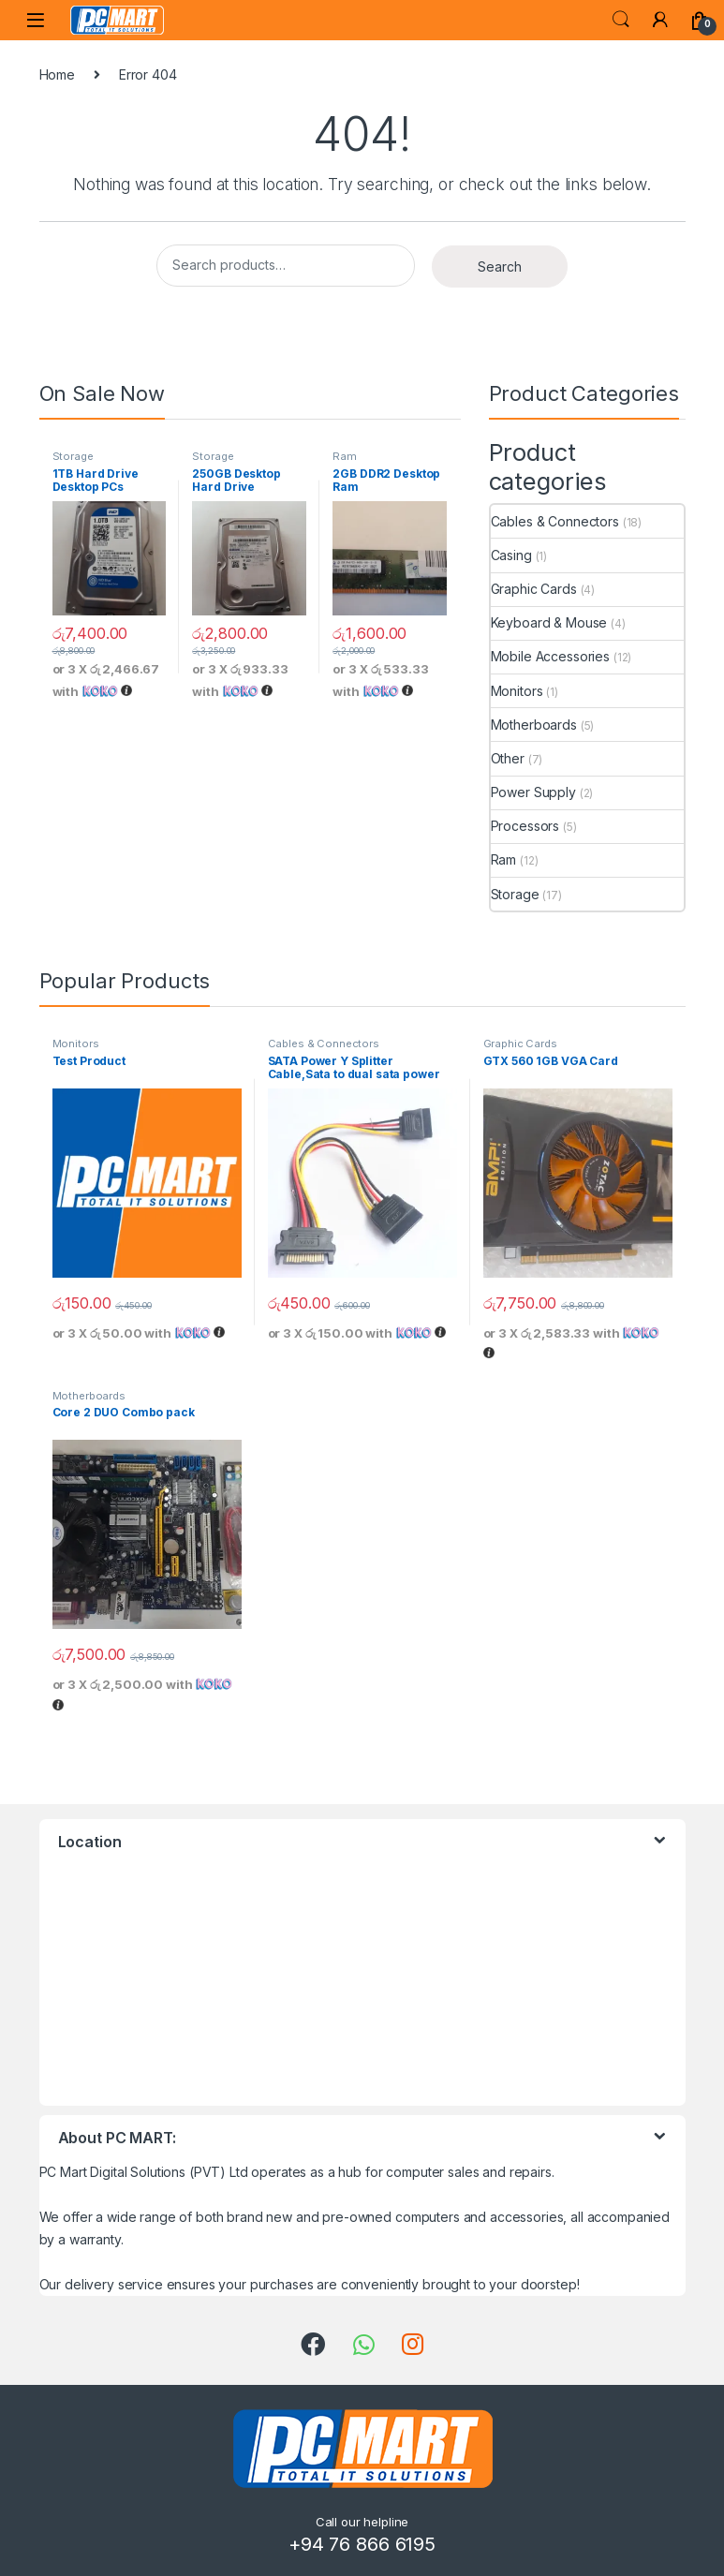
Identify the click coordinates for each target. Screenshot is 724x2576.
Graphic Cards (534, 589)
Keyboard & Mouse (549, 622)
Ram (344, 456)
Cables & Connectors (555, 521)
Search (621, 19)
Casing (511, 555)
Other (508, 758)
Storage (73, 456)
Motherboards (534, 725)
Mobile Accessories (550, 656)
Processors (525, 826)
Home (57, 74)
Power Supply (533, 792)
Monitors (517, 691)
